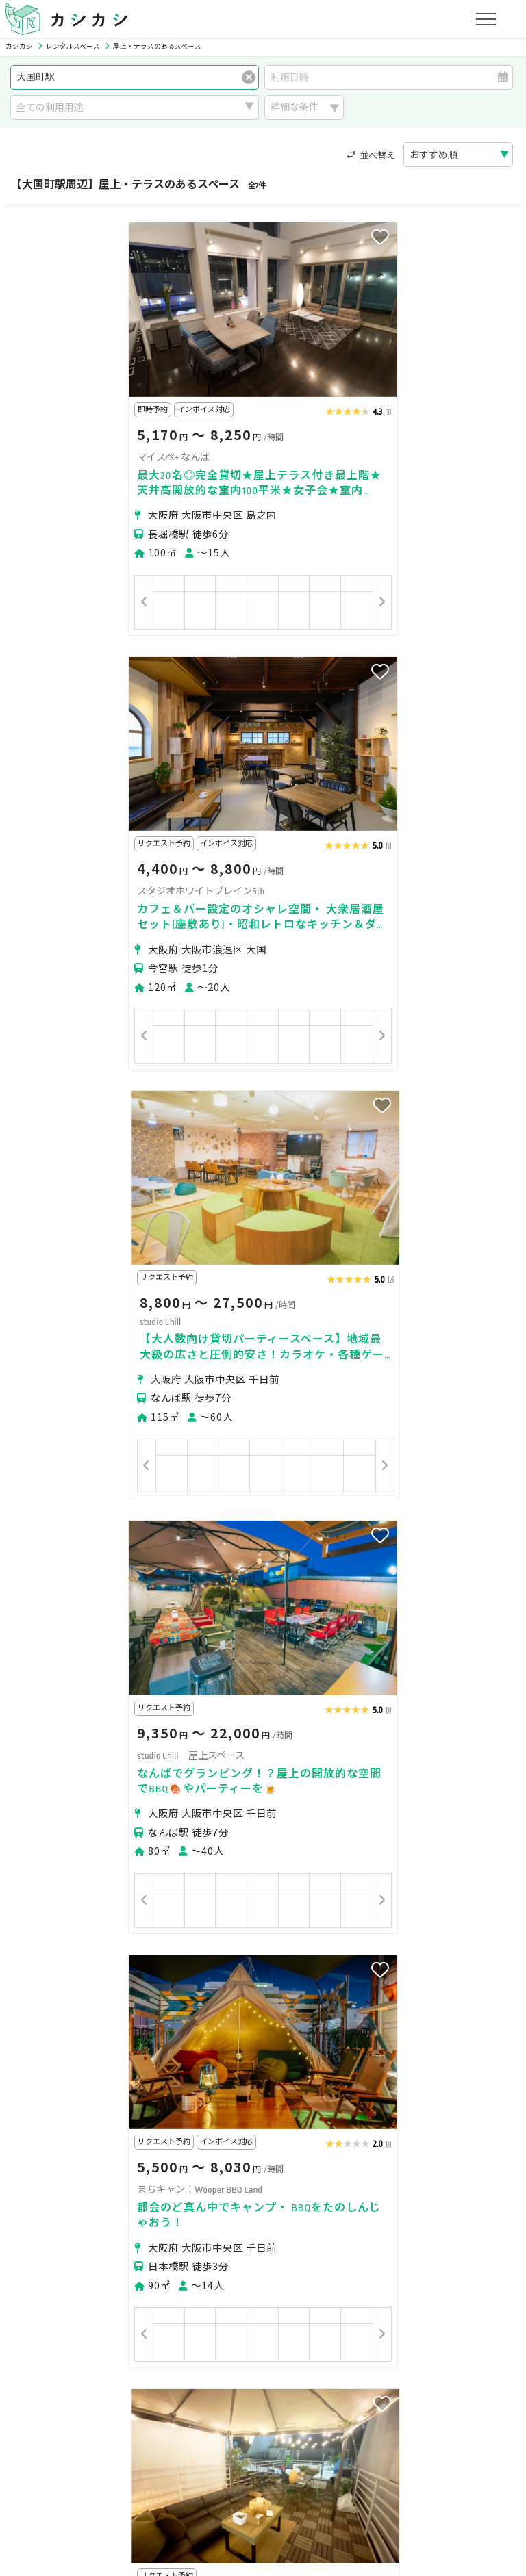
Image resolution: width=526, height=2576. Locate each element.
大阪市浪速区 (50, 1985)
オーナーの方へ (232, 2394)
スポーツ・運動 (381, 2248)
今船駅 (399, 2056)
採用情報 (333, 2458)
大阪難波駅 (143, 2056)
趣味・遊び (308, 2248)
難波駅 (233, 2031)
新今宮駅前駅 (287, 2031)
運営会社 (279, 2458)
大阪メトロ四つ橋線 (124, 2152)
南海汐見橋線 (207, 2152)
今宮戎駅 (41, 2031)
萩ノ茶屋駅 (460, 2031)
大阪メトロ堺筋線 (176, 2127)
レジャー (186, 2266)
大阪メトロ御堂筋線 (463, 2127)
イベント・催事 (55, 2266)
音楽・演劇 (129, 2266)
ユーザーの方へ (194, 2330)
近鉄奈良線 (46, 2152)
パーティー (45, 2248)
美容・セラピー (463, 2248)
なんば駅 (41, 2056)
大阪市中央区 (119, 1985)
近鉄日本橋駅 (345, 2056)
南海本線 (245, 2127)
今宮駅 (85, 2031)
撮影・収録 (109, 2248)
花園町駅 (237, 2056)
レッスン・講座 (235, 2248)
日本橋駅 (444, 2056)
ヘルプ (382, 2458)
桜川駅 (85, 2081)
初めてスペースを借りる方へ (83, 2330)
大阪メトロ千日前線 (290, 2152)
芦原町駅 (286, 2056)
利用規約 (153, 2458)
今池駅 (192, 2056)
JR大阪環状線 (381, 2127)
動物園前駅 (401, 2031)
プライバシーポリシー (70, 2458)
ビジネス (167, 2248)
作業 (230, 2266)
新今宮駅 (130, 2031)
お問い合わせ (440, 2458)
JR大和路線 (104, 2127)
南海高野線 (46, 2127)
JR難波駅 (89, 2056)
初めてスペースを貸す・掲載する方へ (103, 2394)
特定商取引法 (216, 2458)
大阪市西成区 (187, 1985)
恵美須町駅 (184, 2031)
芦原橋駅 (346, 2031)
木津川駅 (41, 2081)
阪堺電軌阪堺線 (308, 2127)
